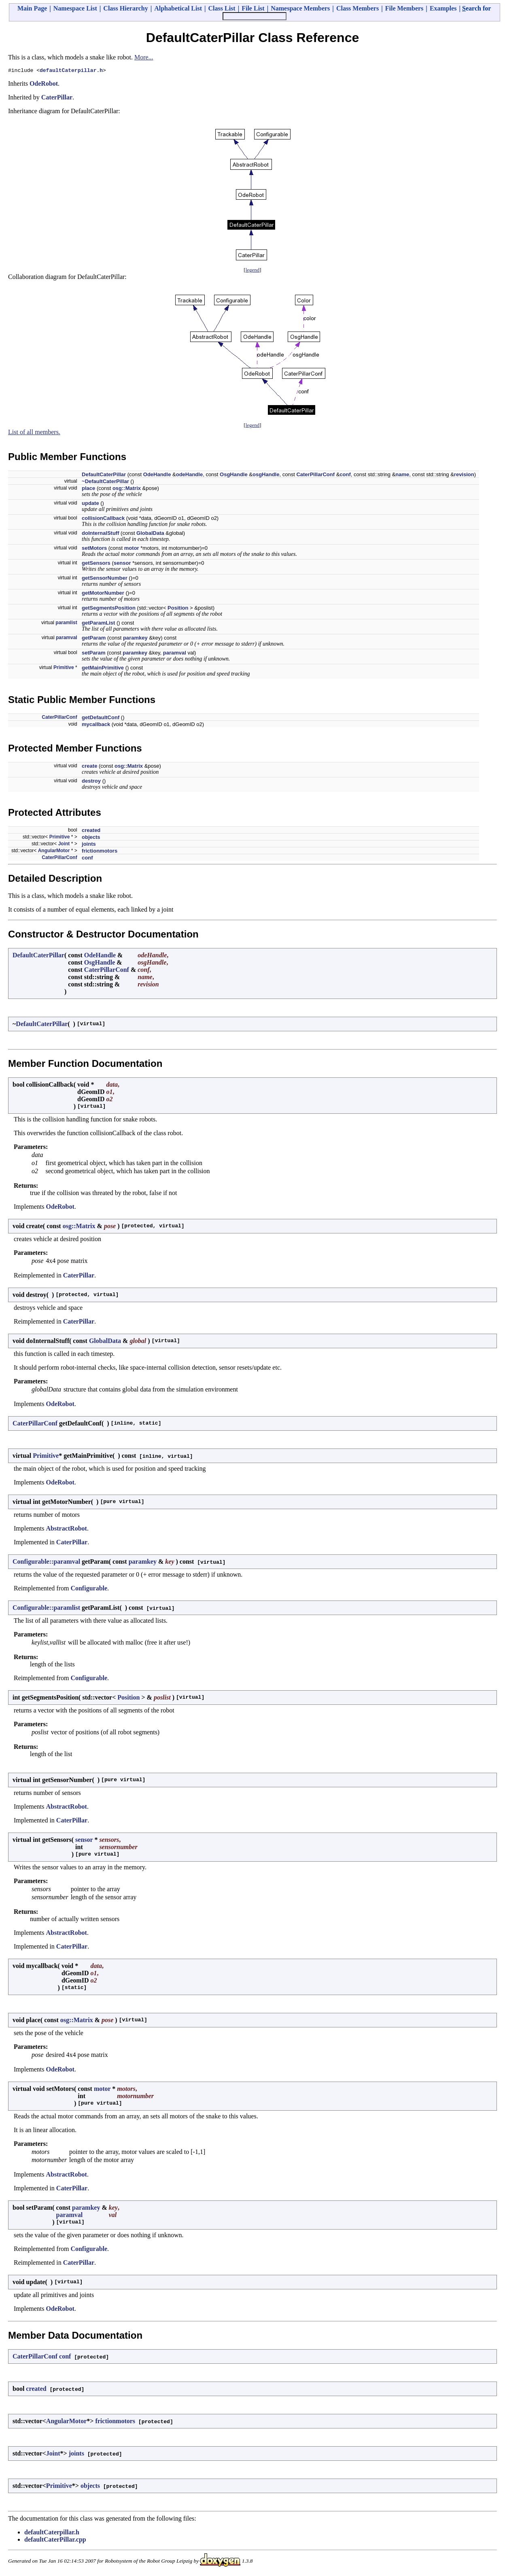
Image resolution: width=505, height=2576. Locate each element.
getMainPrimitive (103, 669)
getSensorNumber (104, 579)
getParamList (98, 624)
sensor (122, 564)
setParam (94, 654)
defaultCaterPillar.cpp (55, 2540)
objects (91, 838)
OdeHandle (157, 476)
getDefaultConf (100, 719)
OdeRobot (44, 84)
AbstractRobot (66, 1529)
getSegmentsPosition (109, 609)
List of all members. (34, 433)
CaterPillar (56, 98)
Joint (64, 845)
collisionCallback (103, 519)
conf (344, 476)
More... (143, 57)
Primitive (63, 668)
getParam (94, 639)
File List (253, 8)
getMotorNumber (103, 594)
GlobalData (150, 534)
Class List (222, 8)
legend (253, 271)
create (89, 767)
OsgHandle (234, 476)
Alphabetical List (178, 8)
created (91, 831)
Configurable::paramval (46, 1562)
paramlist (66, 624)
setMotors (94, 549)
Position (178, 609)
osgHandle (265, 476)
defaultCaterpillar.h (71, 71)
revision (464, 476)
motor (131, 549)
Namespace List (75, 8)
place (88, 489)
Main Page (32, 8)
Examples (443, 8)
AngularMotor (54, 852)
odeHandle (189, 476)
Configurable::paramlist (46, 1608)
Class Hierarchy (125, 8)
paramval (66, 639)
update (90, 504)
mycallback (96, 725)
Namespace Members (300, 8)
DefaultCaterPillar (104, 476)
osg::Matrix (126, 489)
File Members (404, 8)
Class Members (357, 8)
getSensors (96, 564)
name (402, 476)
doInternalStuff (100, 534)
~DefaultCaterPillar (105, 482)
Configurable (88, 1589)
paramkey (135, 639)
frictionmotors (99, 852)
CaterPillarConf (315, 476)
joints (89, 845)
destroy (91, 782)
